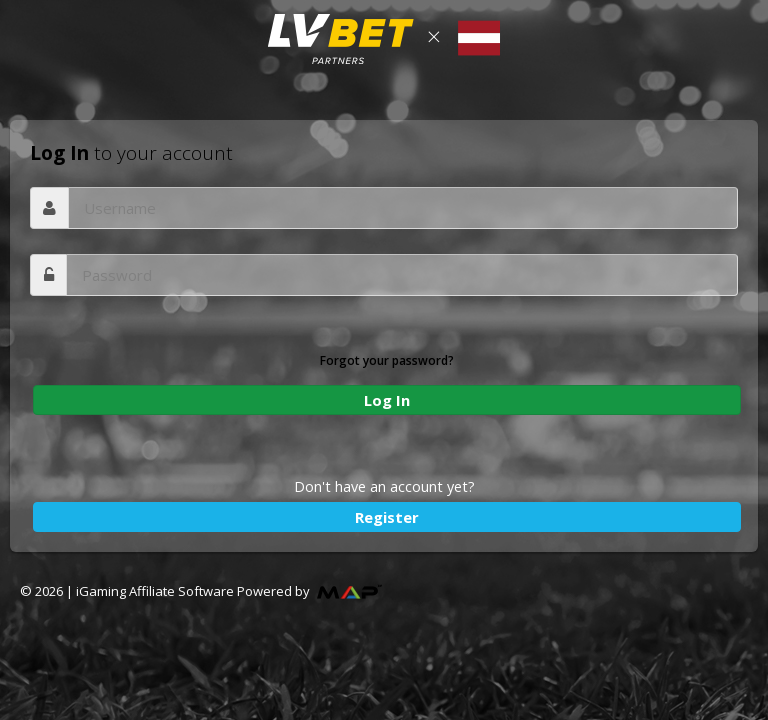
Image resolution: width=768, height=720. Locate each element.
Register (387, 517)
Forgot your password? (387, 360)
